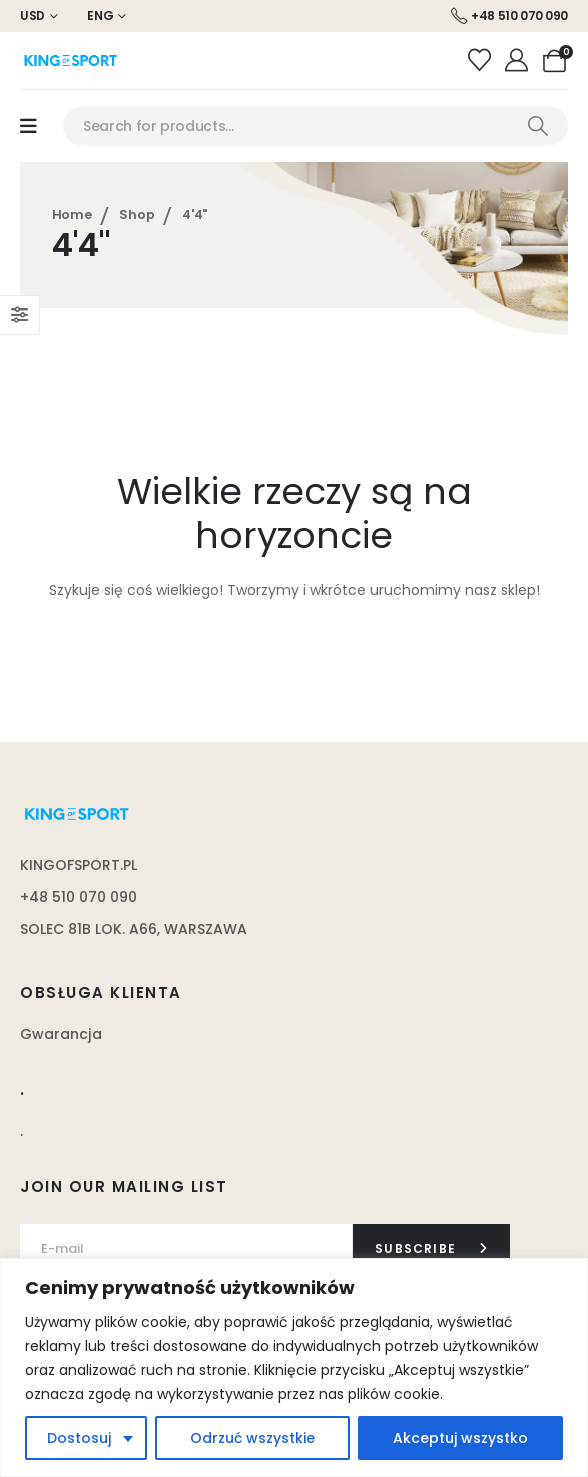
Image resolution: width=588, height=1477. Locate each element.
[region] (294, 1367)
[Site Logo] (70, 60)
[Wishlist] (481, 61)
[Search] (537, 126)
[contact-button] (431, 1249)
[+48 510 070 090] (509, 16)
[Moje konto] (519, 61)
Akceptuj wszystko (460, 1438)
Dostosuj (79, 1438)
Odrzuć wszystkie (252, 1438)
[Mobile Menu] (28, 126)
